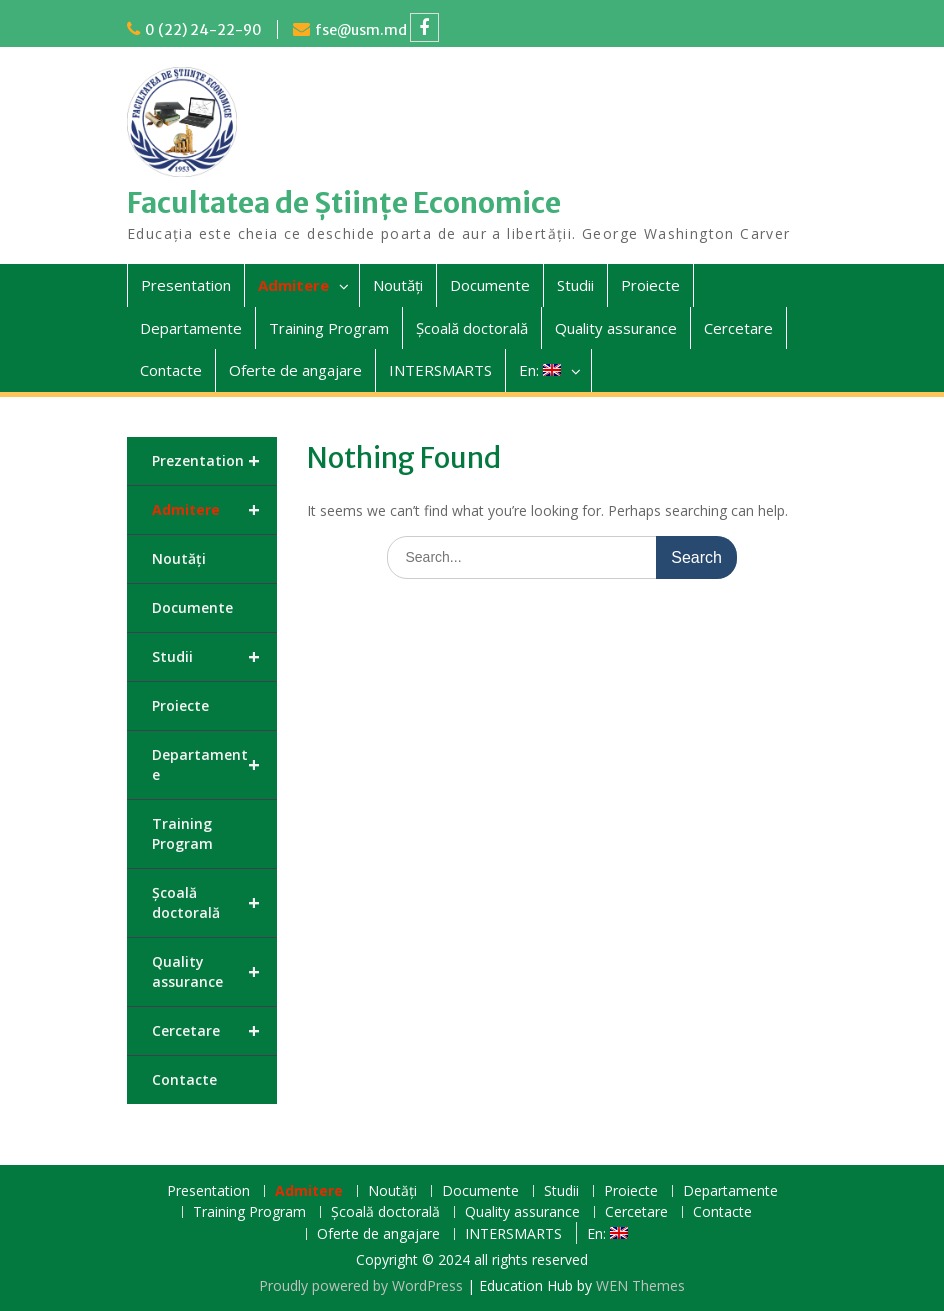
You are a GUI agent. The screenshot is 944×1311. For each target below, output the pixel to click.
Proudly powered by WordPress (361, 1285)
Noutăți (398, 285)
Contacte (171, 370)
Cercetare (738, 328)
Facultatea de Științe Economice (344, 203)
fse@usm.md (361, 30)
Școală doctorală (472, 328)
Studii (575, 285)
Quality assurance (616, 328)
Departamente (191, 328)
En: (540, 370)
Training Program (329, 328)
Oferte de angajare (295, 370)
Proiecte (650, 285)
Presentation (186, 285)
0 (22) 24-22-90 (203, 30)
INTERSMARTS (440, 370)
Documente (490, 285)
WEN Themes (640, 1285)
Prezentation (214, 461)
